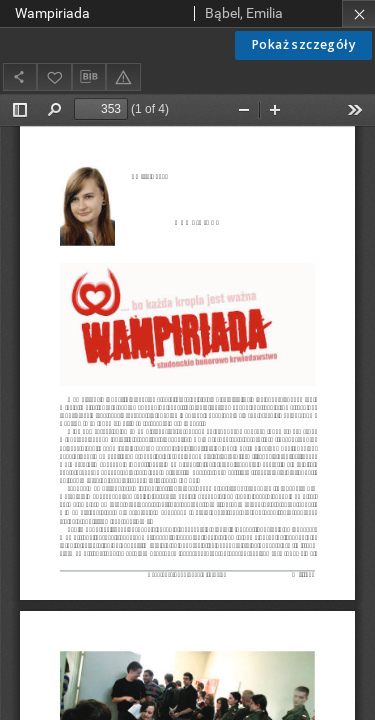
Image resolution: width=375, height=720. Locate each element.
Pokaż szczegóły (303, 44)
